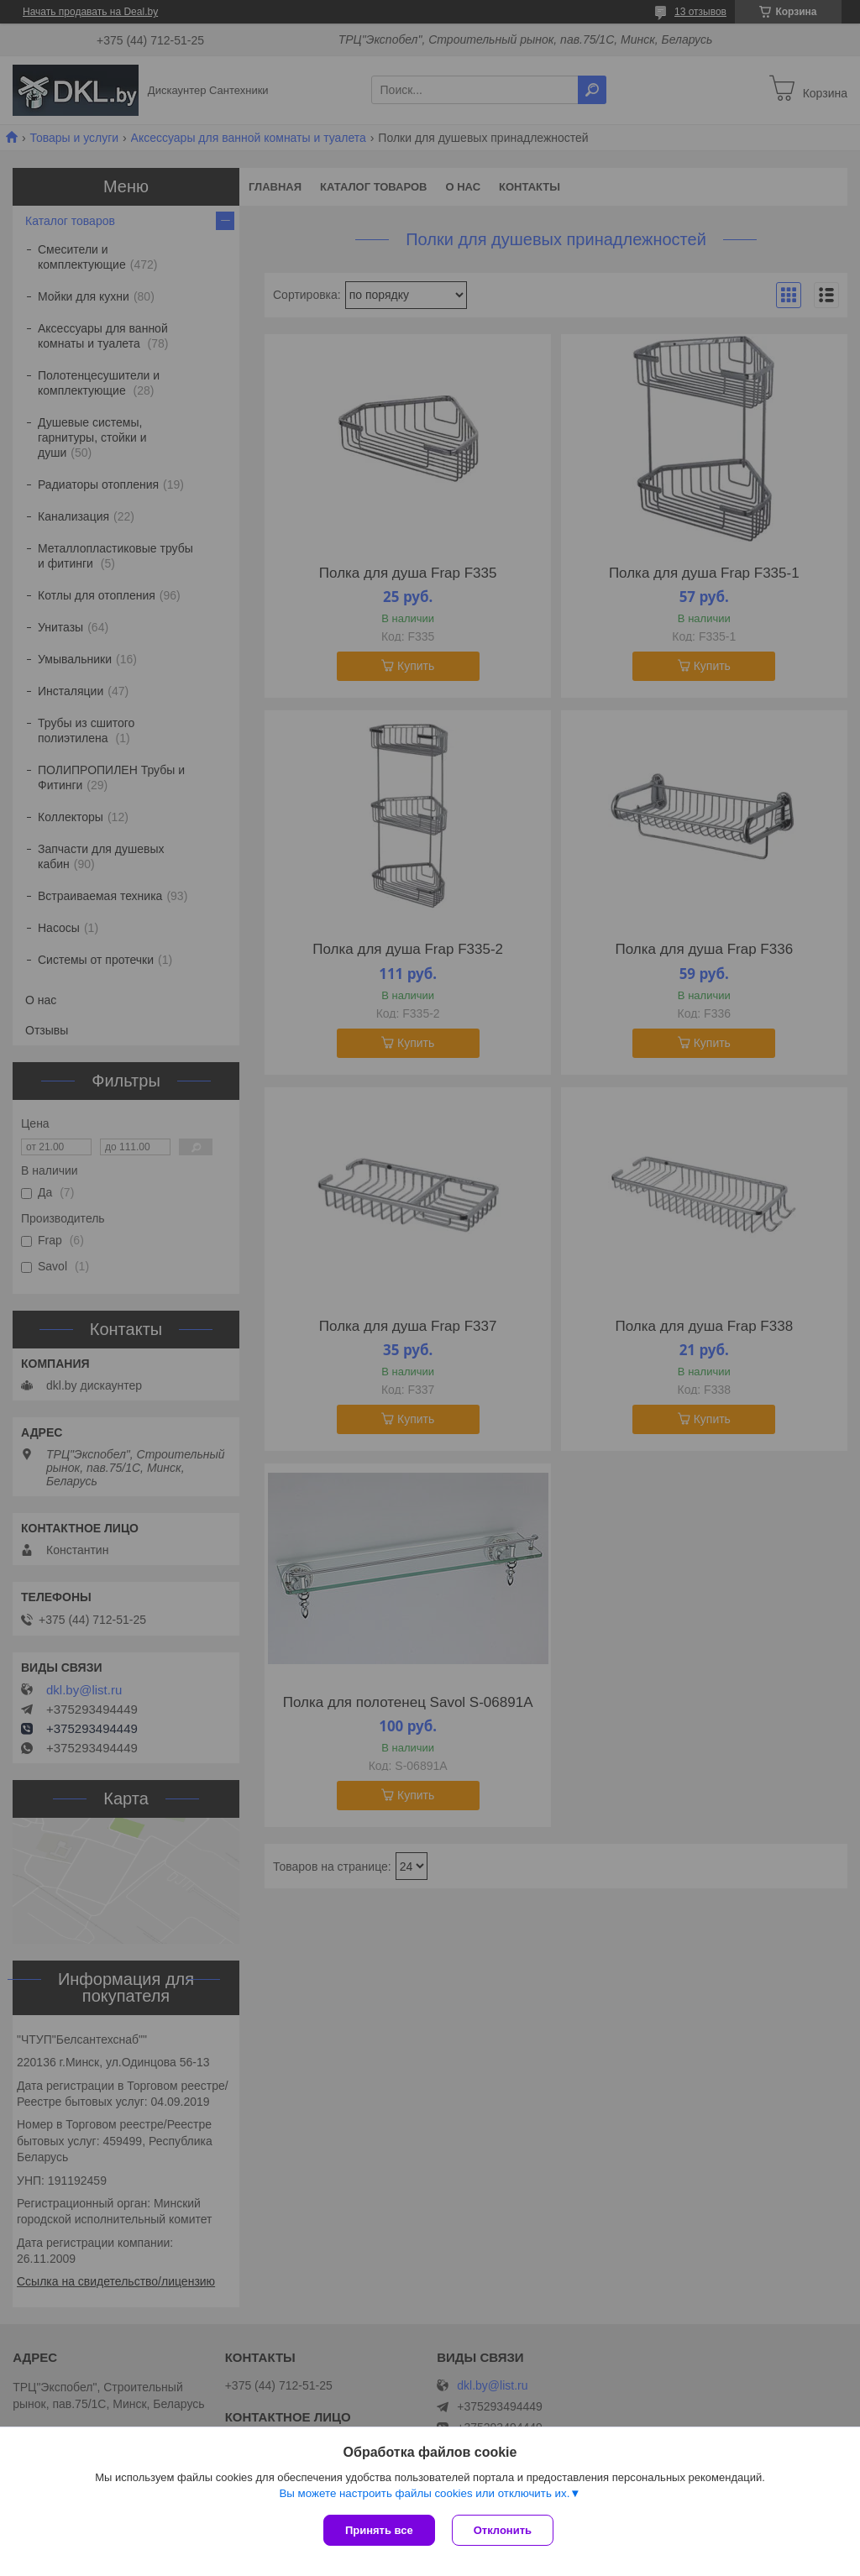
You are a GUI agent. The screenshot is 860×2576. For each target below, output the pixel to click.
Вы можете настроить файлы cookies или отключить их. (424, 2493)
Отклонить (503, 2530)
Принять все (379, 2530)
